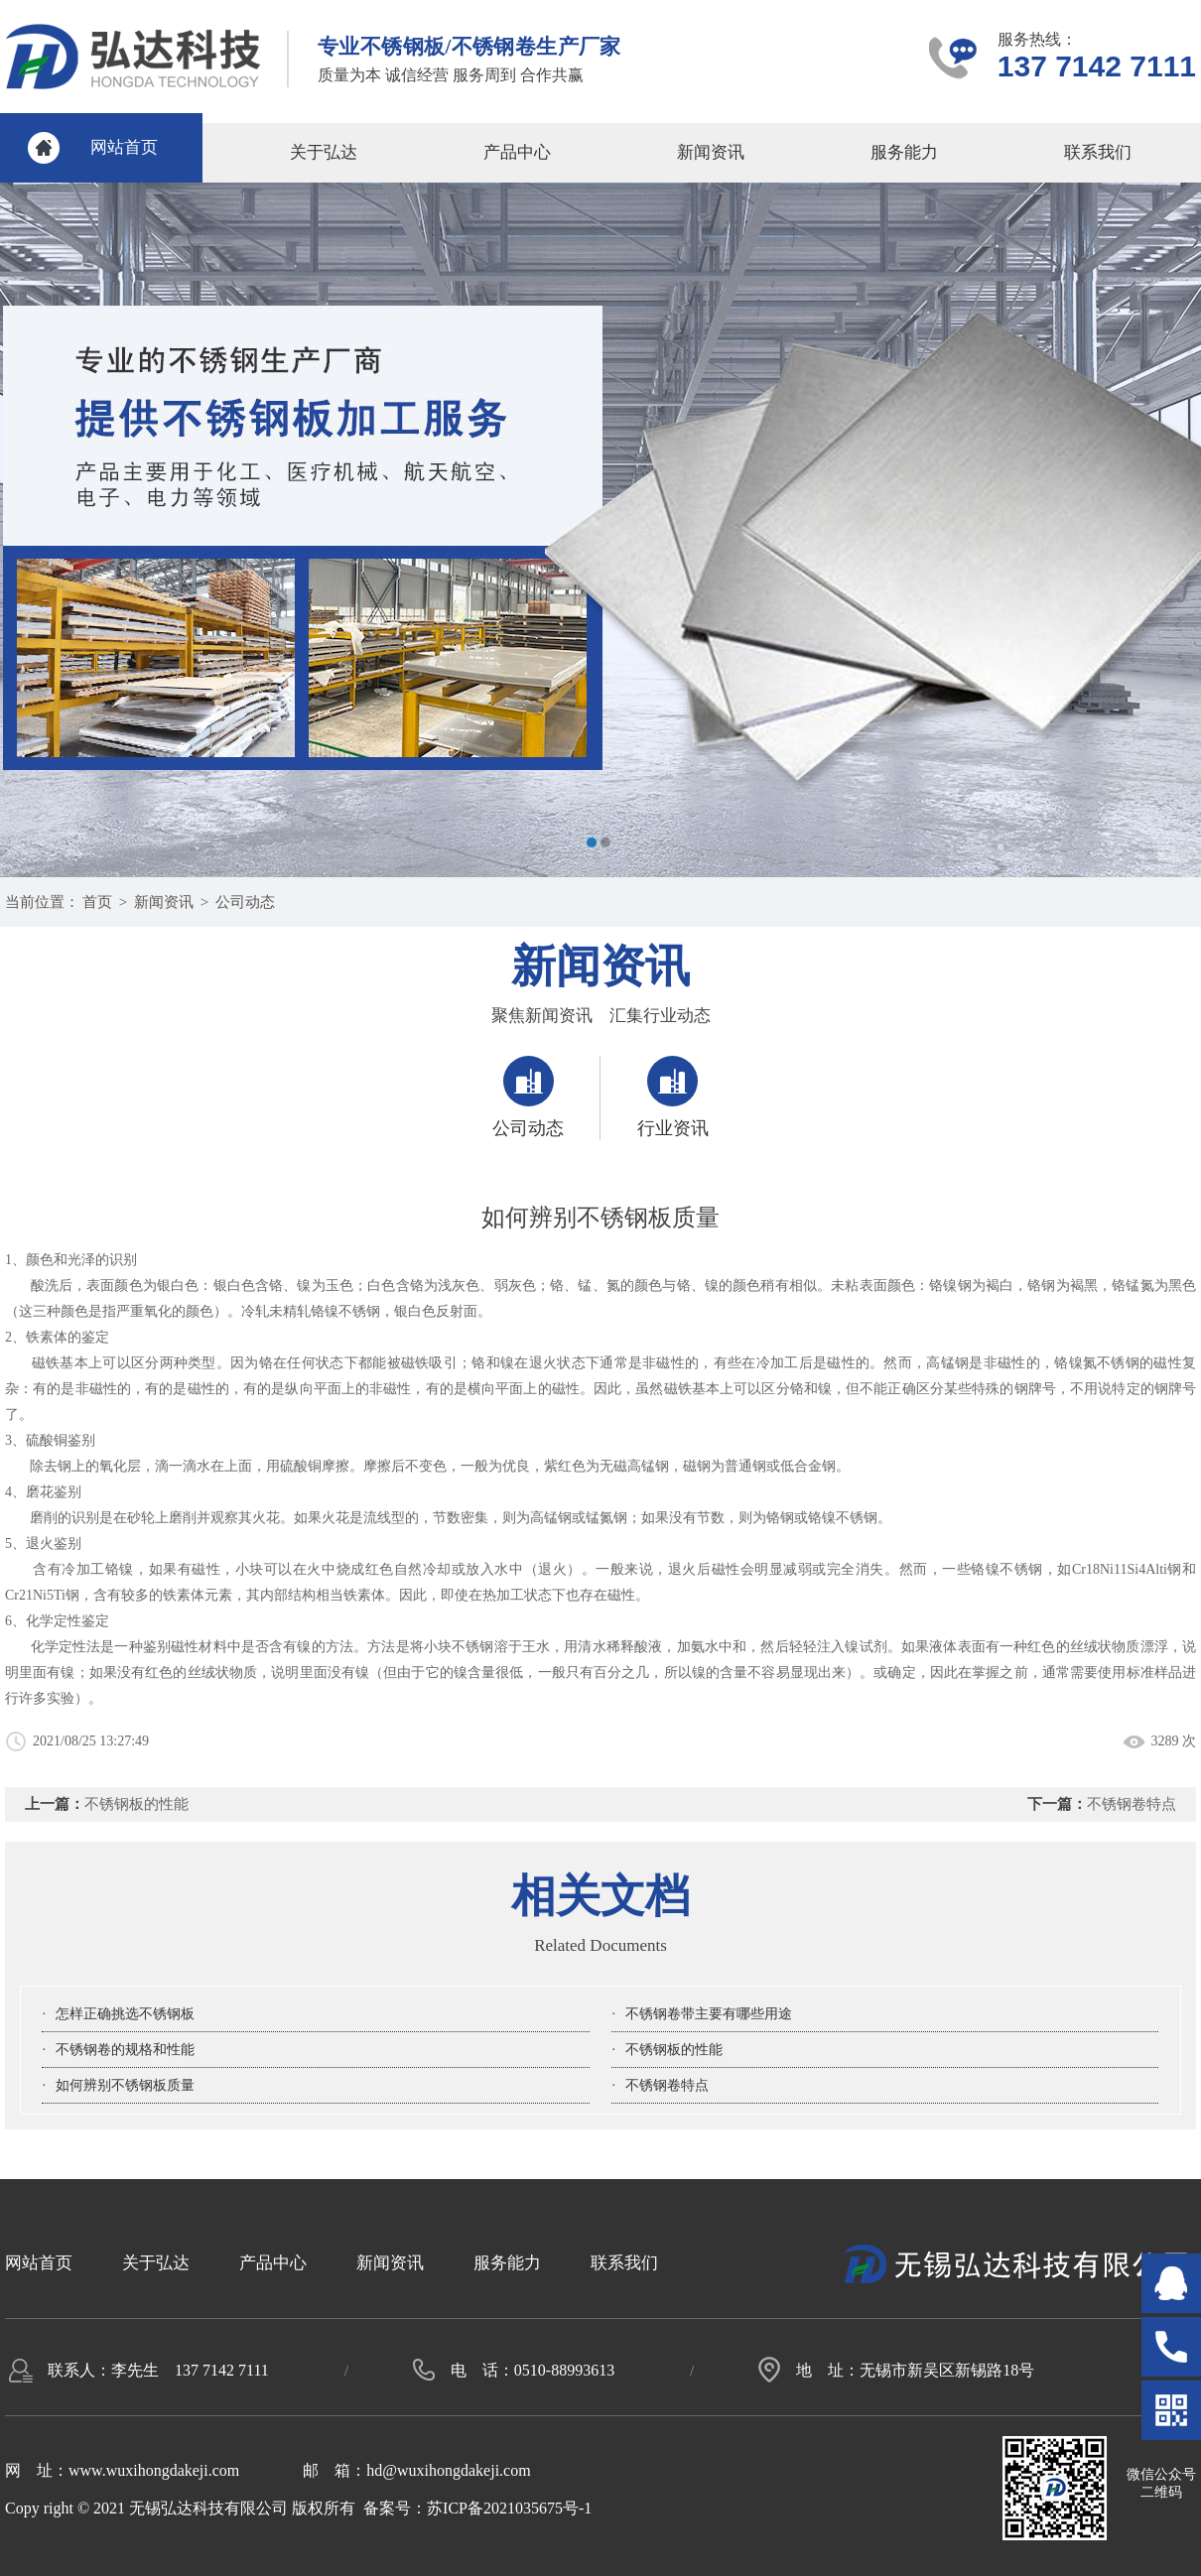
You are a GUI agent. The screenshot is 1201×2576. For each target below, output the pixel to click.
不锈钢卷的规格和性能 (125, 2049)
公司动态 (245, 902)
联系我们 (1098, 152)
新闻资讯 (710, 152)
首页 (97, 902)
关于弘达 (323, 152)
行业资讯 (673, 1097)
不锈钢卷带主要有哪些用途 (708, 2013)
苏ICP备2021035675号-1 (509, 2508)
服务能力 (904, 152)
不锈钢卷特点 (1131, 1804)
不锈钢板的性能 (136, 1804)
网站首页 (124, 147)
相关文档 (600, 1896)
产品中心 (517, 152)
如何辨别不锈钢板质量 (125, 2085)
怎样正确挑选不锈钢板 (125, 2013)
